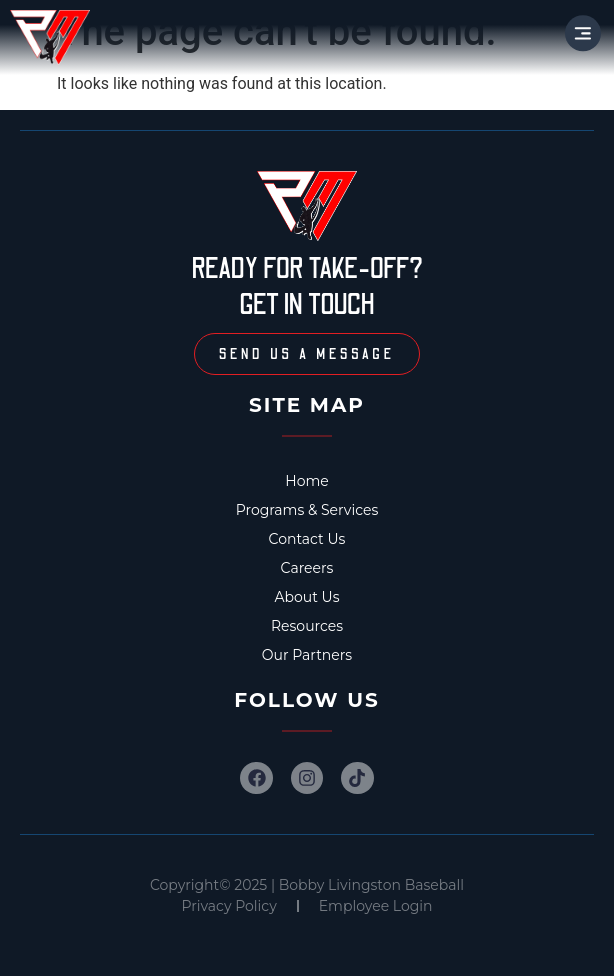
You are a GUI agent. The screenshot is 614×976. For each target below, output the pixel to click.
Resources (307, 626)
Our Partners (307, 655)
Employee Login (376, 906)
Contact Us (307, 539)
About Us (306, 597)
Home (306, 481)
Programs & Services (307, 510)
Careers (307, 568)
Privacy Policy (229, 906)
